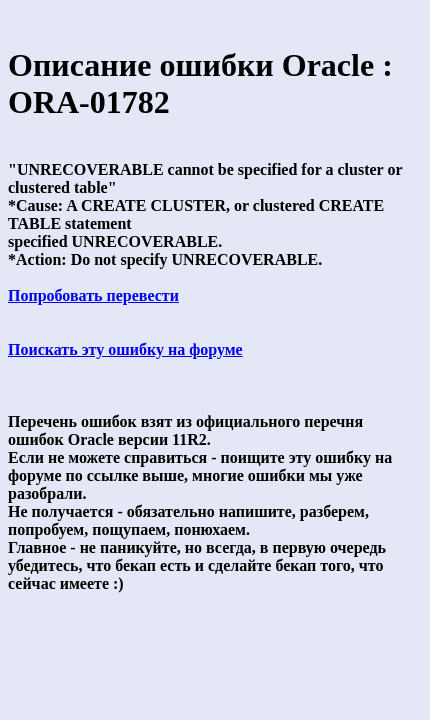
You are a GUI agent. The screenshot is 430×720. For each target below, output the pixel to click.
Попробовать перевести (93, 295)
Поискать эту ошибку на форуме (125, 349)
